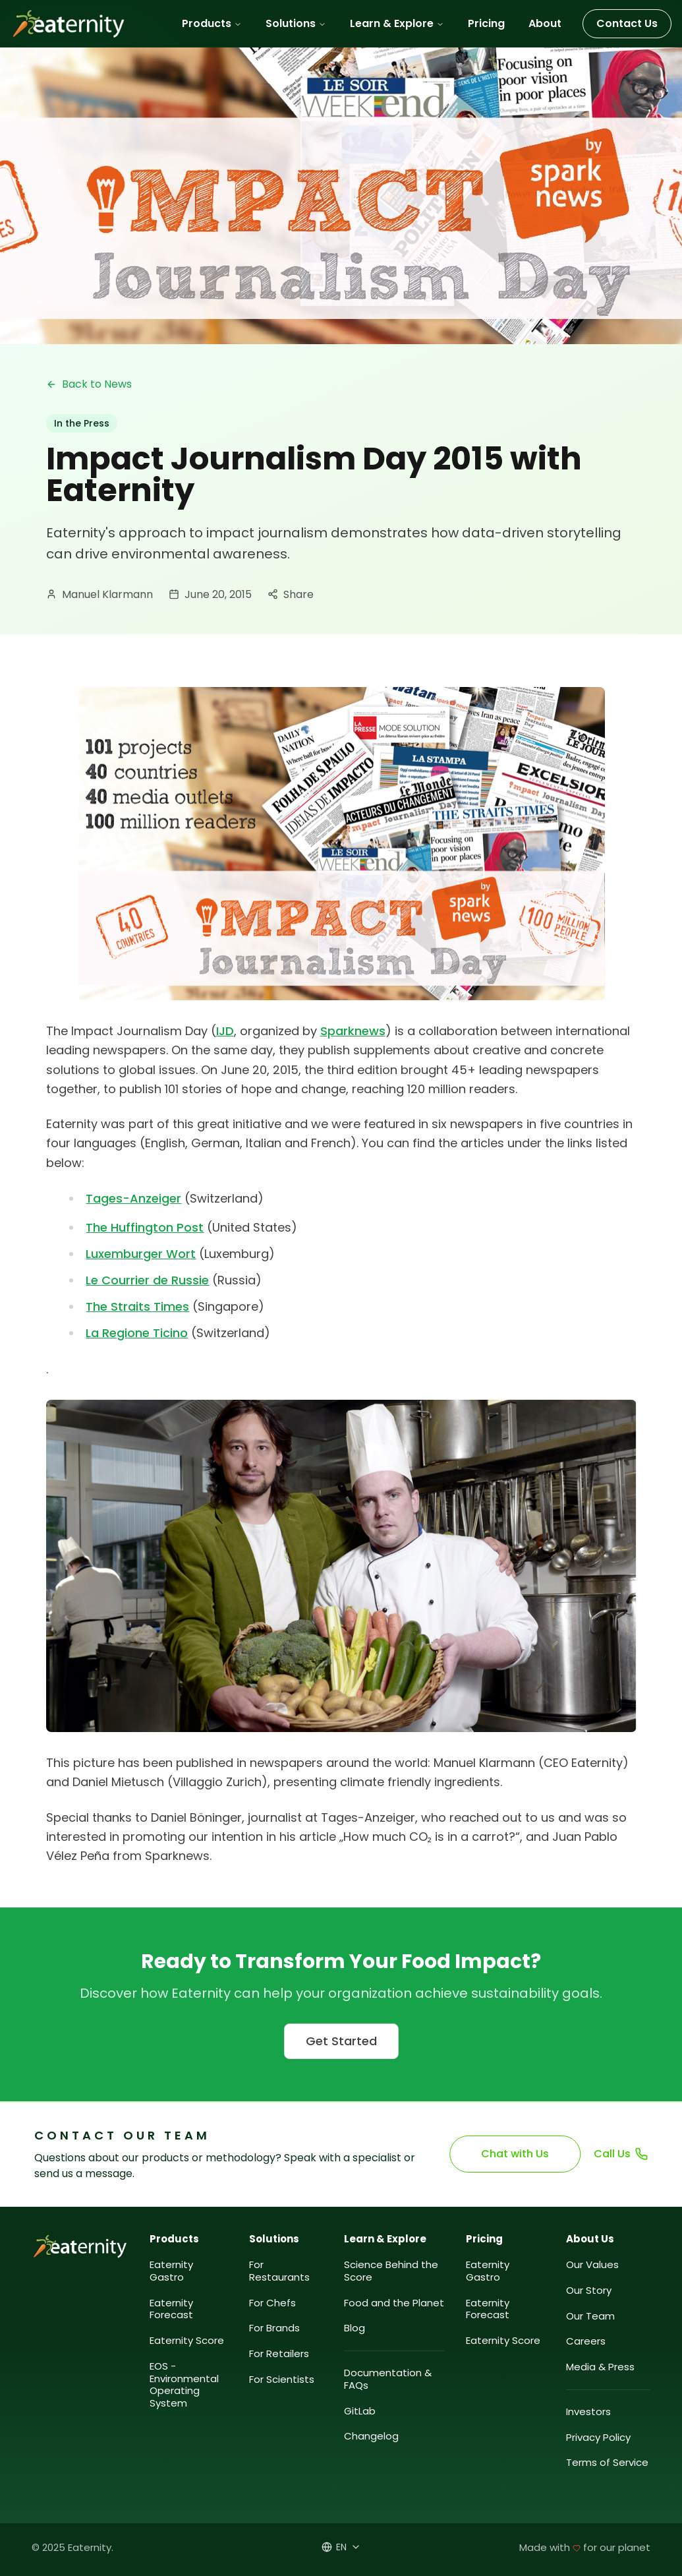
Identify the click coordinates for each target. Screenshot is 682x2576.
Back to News (89, 384)
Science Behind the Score (391, 2271)
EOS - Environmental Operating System (184, 2385)
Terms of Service (607, 2463)
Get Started (341, 2041)
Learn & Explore (397, 23)
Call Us (621, 2153)
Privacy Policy (598, 2438)
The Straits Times (136, 1306)
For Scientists (281, 2380)
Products (212, 23)
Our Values (592, 2265)
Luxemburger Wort (141, 1253)
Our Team (590, 2316)
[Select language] (341, 2547)
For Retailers (279, 2354)
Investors (588, 2412)
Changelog (371, 2436)
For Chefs (272, 2303)
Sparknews (352, 1031)
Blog (354, 2328)
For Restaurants (279, 2271)
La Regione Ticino (137, 1333)
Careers (586, 2341)
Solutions (296, 23)
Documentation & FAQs (388, 2379)
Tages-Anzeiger (133, 1198)
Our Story (588, 2291)
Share (291, 594)
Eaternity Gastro (171, 2271)
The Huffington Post (144, 1227)
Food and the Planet (394, 2303)
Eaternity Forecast (171, 2309)
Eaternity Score (187, 2341)
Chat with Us (516, 2153)
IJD (225, 1031)
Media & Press (600, 2367)
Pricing (486, 23)
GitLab (360, 2411)
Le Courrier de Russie (148, 1280)
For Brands (274, 2328)
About (544, 23)
